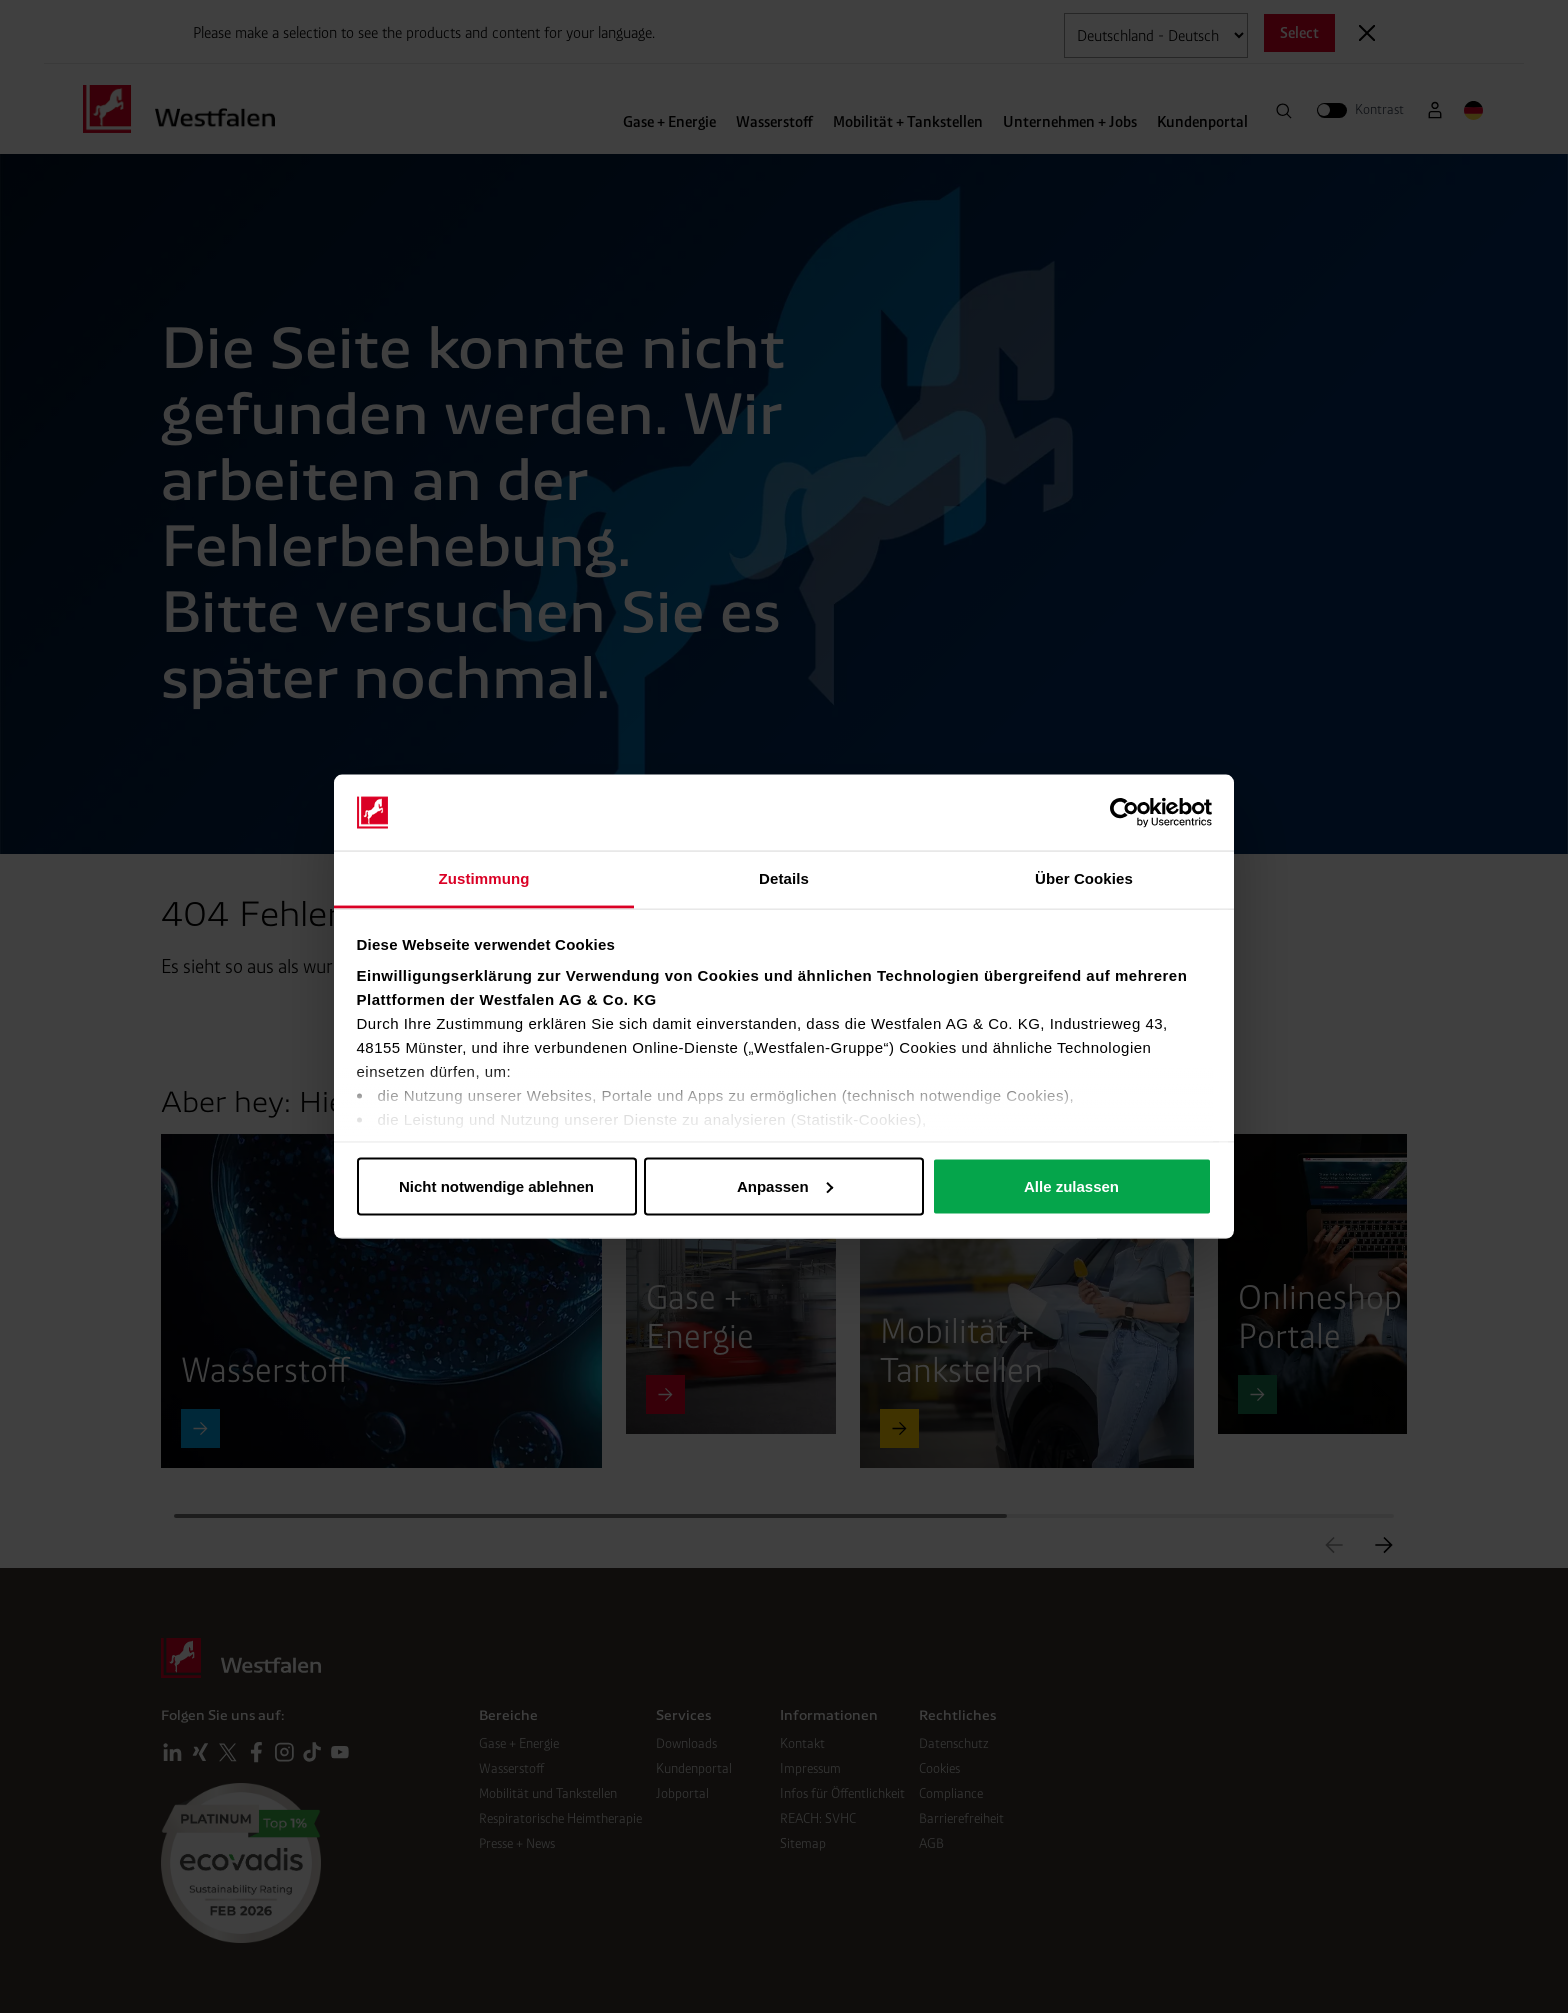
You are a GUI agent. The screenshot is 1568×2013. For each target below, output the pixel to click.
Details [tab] (784, 878)
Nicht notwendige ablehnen (496, 1185)
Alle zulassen (1071, 1185)
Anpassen (785, 1185)
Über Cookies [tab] (1084, 878)
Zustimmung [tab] (484, 878)
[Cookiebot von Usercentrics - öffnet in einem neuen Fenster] (1124, 813)
